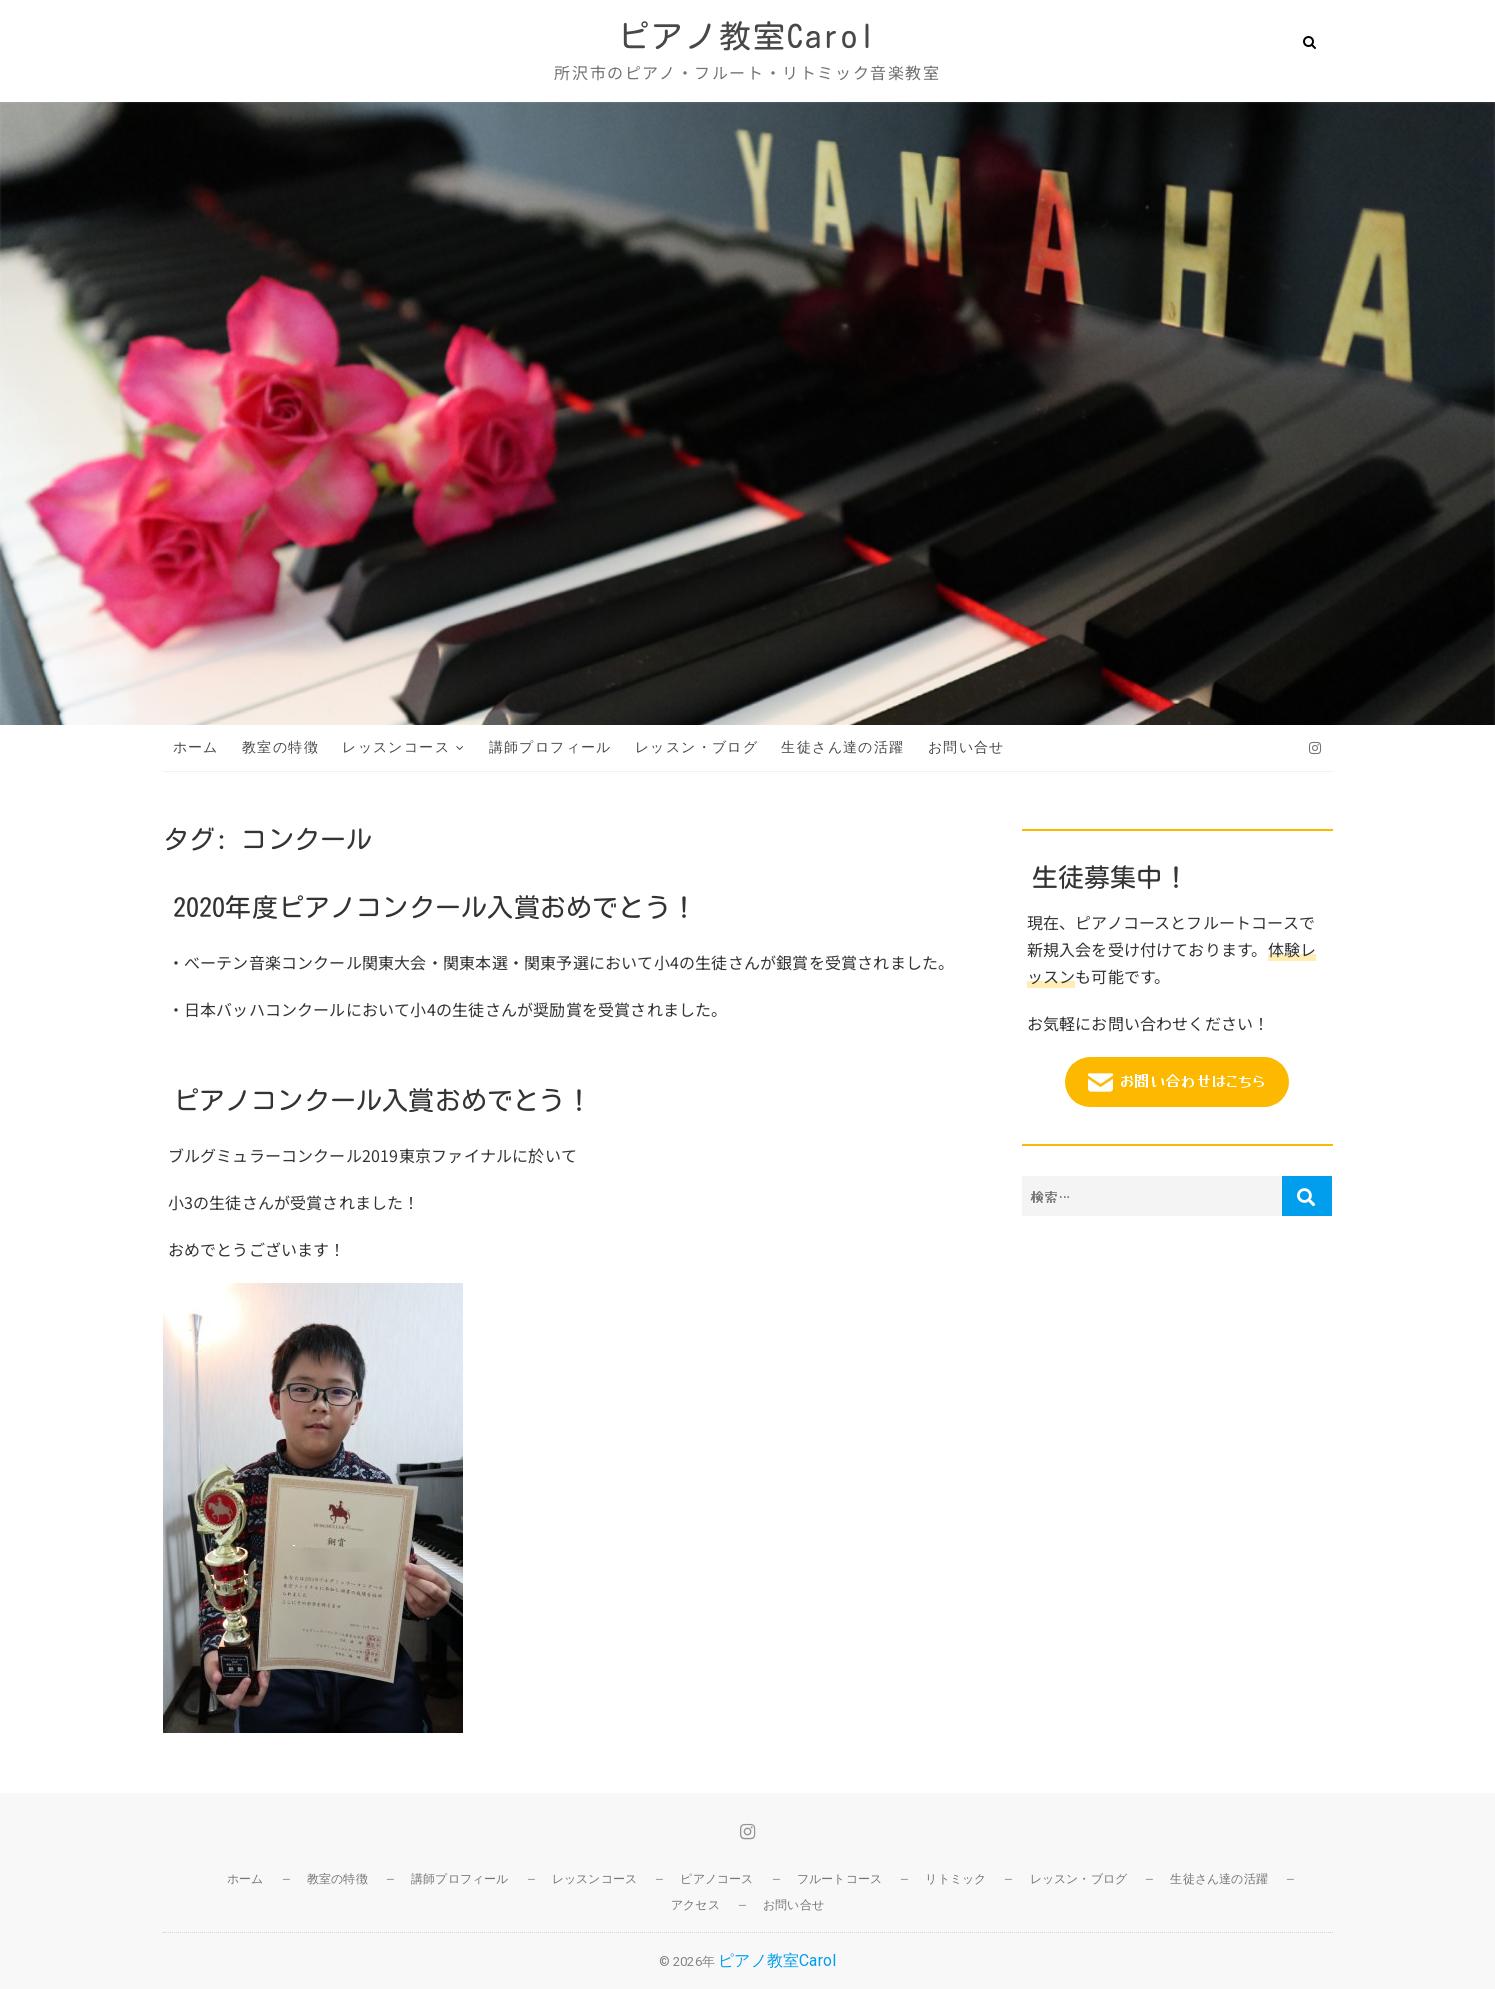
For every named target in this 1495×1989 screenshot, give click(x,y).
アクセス (695, 1905)
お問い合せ (966, 747)
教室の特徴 (280, 747)
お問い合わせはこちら (1176, 1082)
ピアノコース (716, 1879)
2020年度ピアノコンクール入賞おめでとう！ (435, 907)
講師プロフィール (550, 747)
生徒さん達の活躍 (842, 747)
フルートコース (839, 1879)
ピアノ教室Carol (747, 36)
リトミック (955, 1879)
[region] (747, 413)
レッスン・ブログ (696, 747)
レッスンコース (396, 747)
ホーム (196, 747)
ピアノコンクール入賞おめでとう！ (382, 1100)
